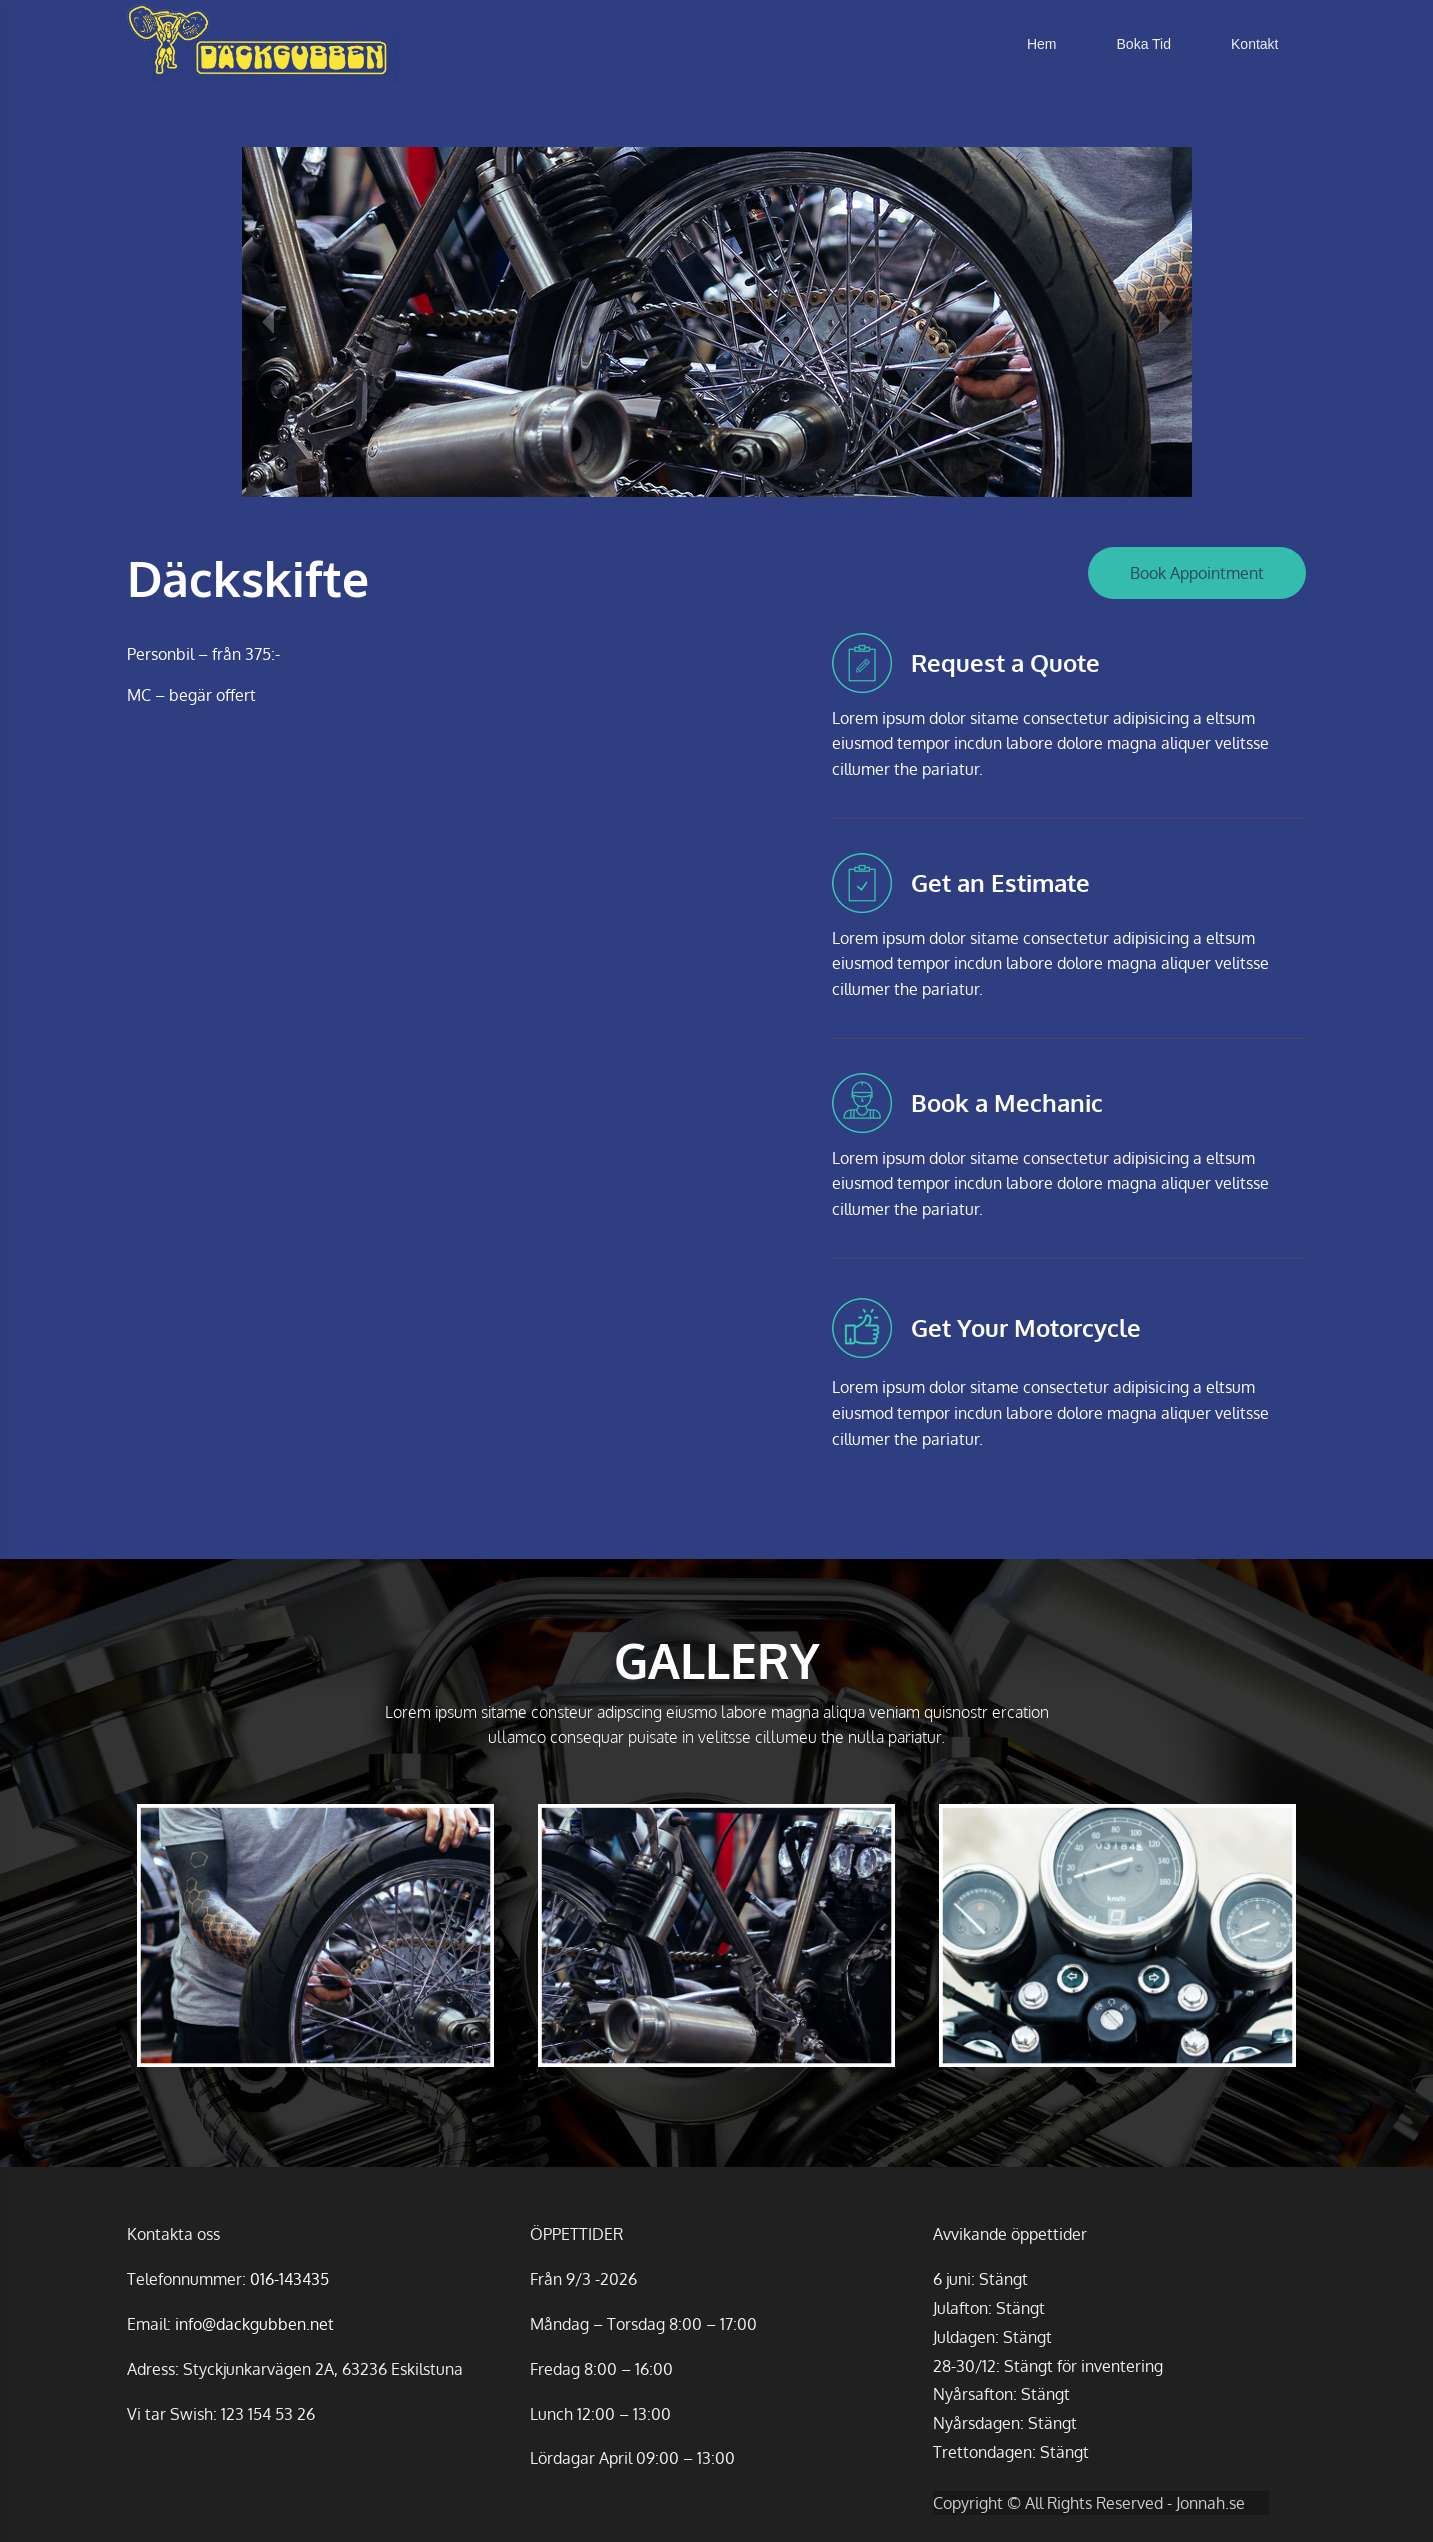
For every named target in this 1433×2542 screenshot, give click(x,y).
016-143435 (289, 2279)
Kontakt (1254, 44)
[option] (716, 322)
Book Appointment (1197, 573)
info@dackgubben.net (254, 2324)
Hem (1042, 44)
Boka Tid (1144, 44)
